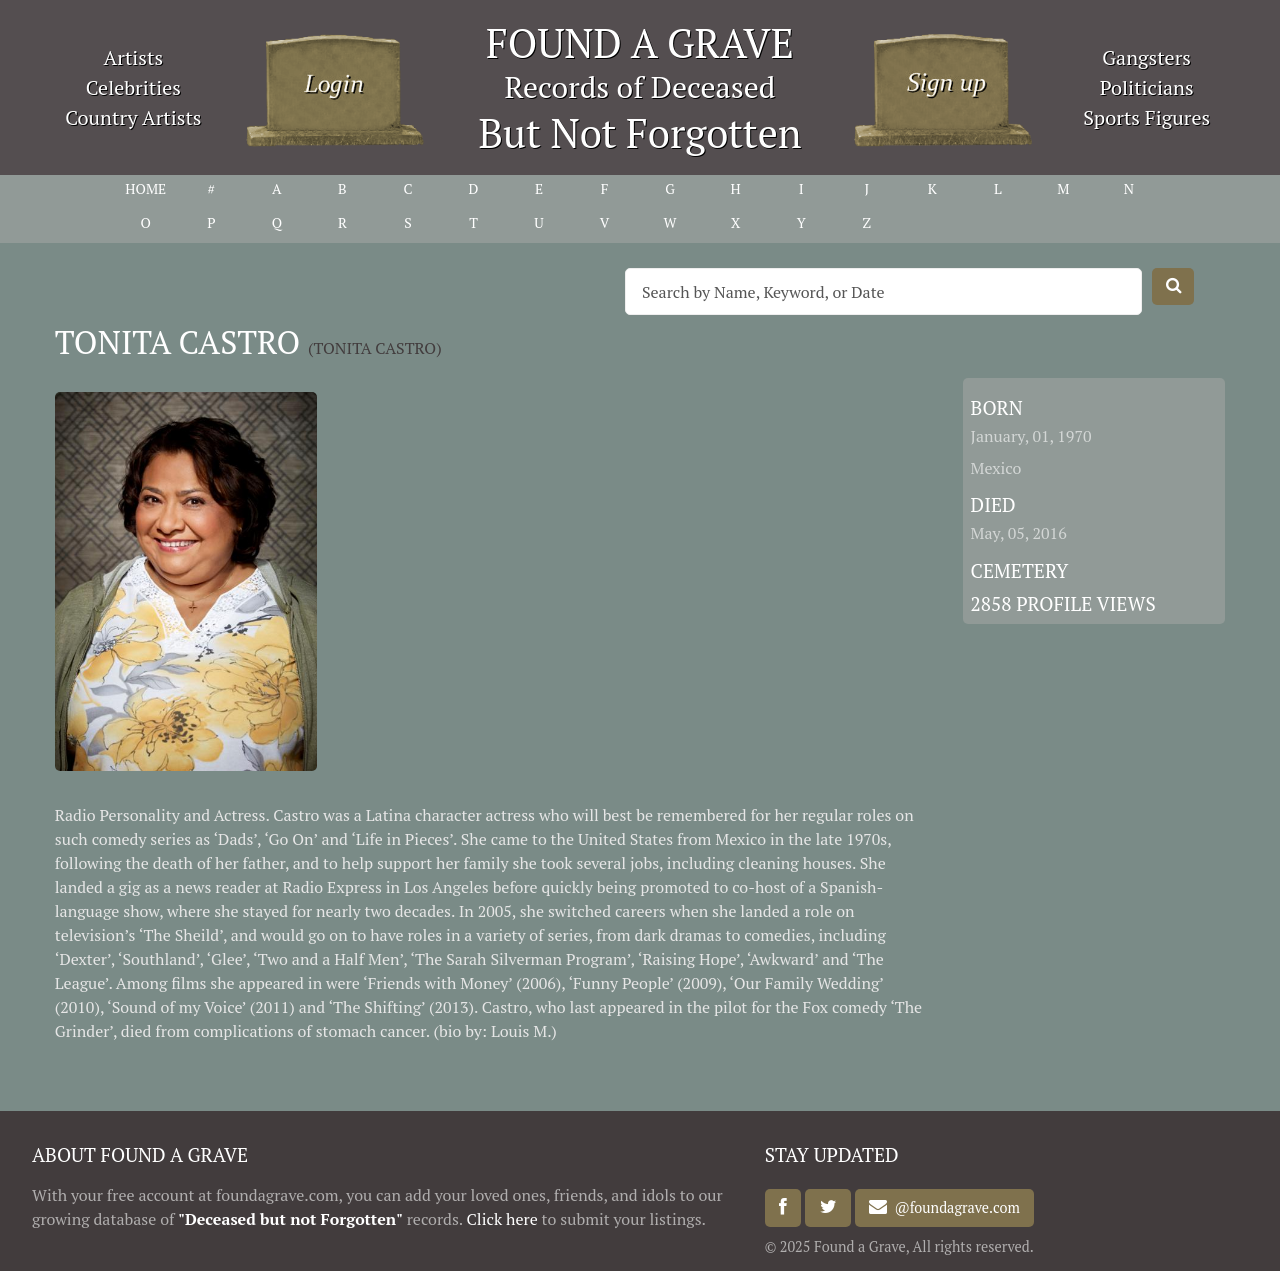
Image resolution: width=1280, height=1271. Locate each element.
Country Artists (133, 117)
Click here (502, 1219)
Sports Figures (1146, 117)
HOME (145, 188)
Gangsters (1146, 57)
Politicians (1147, 87)
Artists (134, 57)
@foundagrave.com (953, 1207)
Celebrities (133, 87)
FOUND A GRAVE (640, 42)
